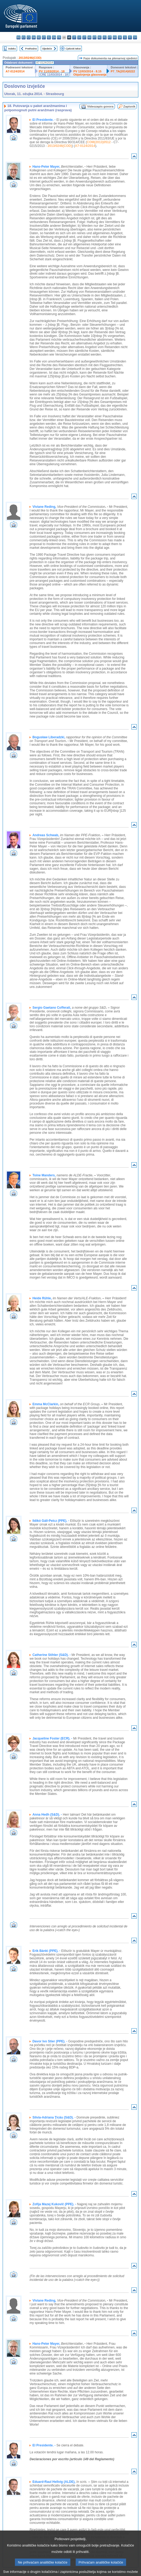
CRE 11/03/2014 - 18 (54, 74)
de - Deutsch (39, 37)
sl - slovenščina (125, 37)
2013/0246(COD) (30, 57)
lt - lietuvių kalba (84, 37)
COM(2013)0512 (99, 142)
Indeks (12, 48)
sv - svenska (135, 37)
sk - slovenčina (120, 37)
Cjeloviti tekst (73, 48)
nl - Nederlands (100, 37)
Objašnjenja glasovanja (89, 74)
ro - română (115, 37)
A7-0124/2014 (15, 71)
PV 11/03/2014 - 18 (52, 71)
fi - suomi (130, 37)
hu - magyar (89, 37)
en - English (54, 37)
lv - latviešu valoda (79, 37)
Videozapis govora (100, 106)
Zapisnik (129, 106)
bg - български (19, 37)
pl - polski (105, 37)
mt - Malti (94, 37)
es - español (24, 37)
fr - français (59, 37)
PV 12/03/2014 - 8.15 (87, 71)
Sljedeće (47, 48)
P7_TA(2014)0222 (123, 71)
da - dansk (34, 37)
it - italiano (74, 37)
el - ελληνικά (49, 37)
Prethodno (31, 48)
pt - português (110, 37)
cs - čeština (29, 37)
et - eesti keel (44, 37)
